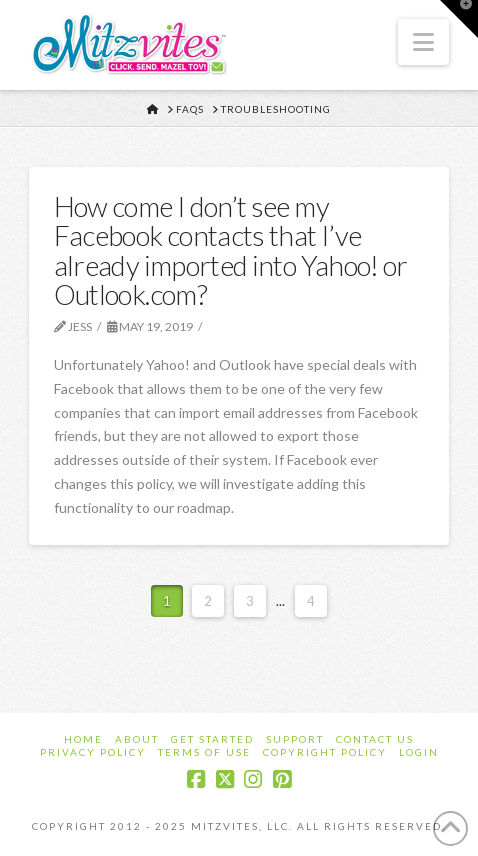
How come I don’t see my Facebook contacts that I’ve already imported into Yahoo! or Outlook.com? (231, 250)
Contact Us (375, 739)
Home (83, 739)
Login (419, 752)
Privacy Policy (93, 752)
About (137, 739)
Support (295, 739)
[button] (423, 42)
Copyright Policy (325, 752)
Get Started (212, 739)
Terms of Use (204, 752)
